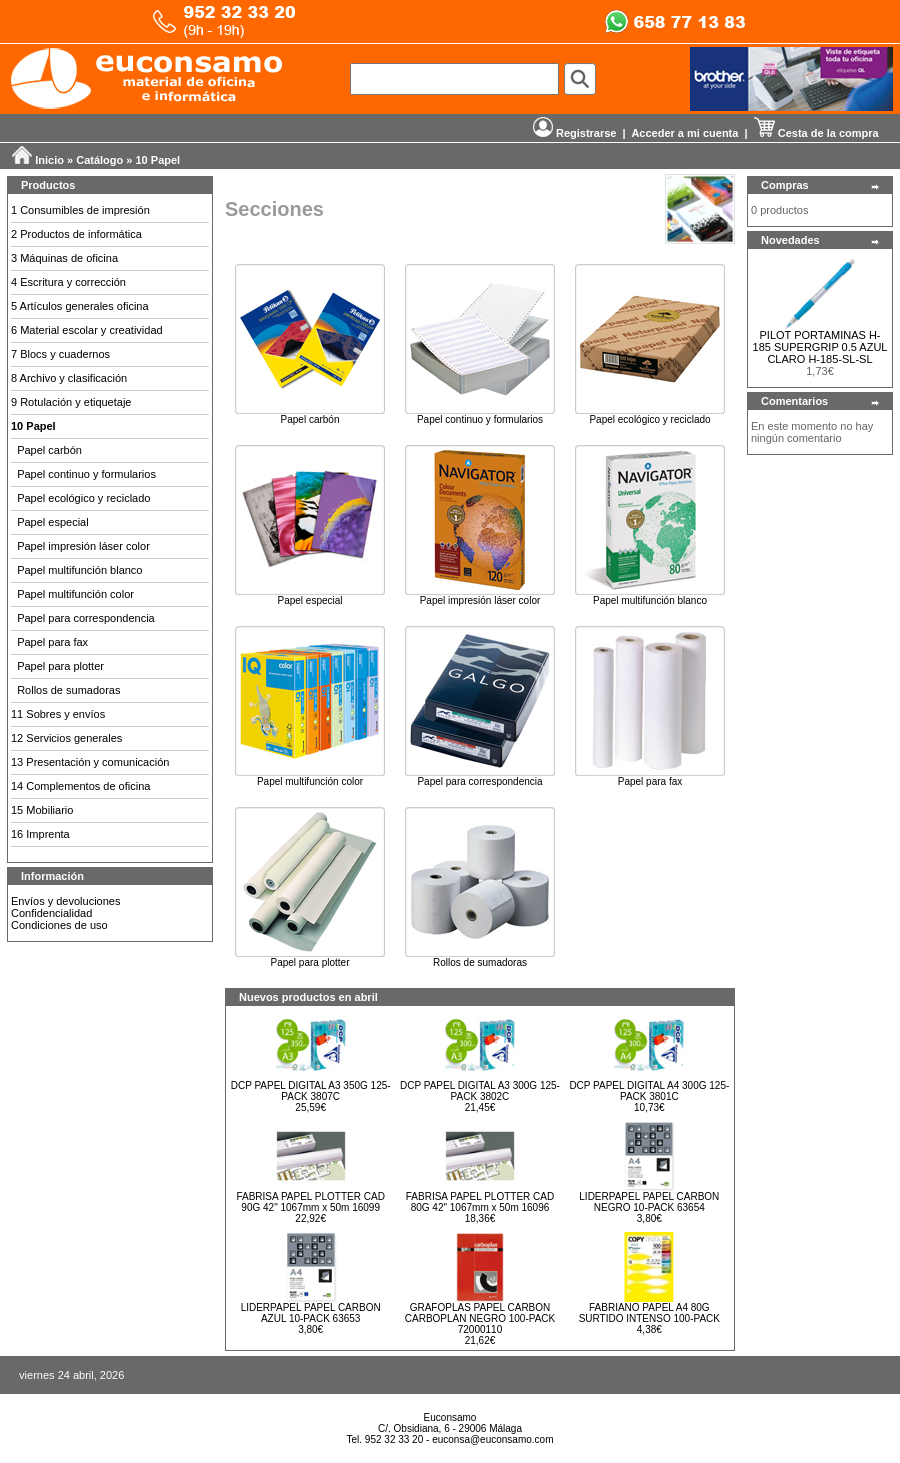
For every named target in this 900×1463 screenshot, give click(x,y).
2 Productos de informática (76, 234)
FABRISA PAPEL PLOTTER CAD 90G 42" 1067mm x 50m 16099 (310, 1202)
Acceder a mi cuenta (684, 133)
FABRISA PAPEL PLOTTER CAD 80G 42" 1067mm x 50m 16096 (480, 1202)
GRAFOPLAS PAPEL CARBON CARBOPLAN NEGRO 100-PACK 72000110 (480, 1318)
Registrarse (575, 133)
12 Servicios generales (66, 738)
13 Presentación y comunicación (90, 762)
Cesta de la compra (816, 133)
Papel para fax (52, 642)
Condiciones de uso (59, 925)
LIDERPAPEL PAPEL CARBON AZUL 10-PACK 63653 (311, 1313)
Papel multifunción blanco (79, 570)
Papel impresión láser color (83, 546)
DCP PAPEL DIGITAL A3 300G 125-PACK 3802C (480, 1091)
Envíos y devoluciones (65, 901)
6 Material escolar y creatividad (87, 330)
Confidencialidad (51, 913)
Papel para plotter (60, 666)
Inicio (49, 160)
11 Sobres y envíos (58, 714)
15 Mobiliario (42, 810)
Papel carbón (49, 450)
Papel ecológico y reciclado (83, 498)
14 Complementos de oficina (80, 786)
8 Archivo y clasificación (69, 378)
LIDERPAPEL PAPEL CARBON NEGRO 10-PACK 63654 (649, 1202)
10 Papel (158, 160)
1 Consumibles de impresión (80, 210)
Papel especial (53, 522)
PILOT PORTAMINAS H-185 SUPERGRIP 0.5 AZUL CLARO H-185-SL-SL (820, 347)
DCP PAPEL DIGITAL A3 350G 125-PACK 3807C (311, 1091)
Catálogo (99, 160)
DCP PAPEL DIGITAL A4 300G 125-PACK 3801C (649, 1091)
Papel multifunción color (75, 594)
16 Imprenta (40, 834)
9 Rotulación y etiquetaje (71, 402)
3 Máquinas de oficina (64, 258)
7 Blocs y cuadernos (60, 354)
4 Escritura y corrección (68, 282)
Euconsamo (450, 1417)
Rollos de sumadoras (68, 690)
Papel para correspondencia (86, 618)
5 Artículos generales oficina (80, 306)
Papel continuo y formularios (86, 474)
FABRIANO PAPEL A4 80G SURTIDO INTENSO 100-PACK (649, 1313)
